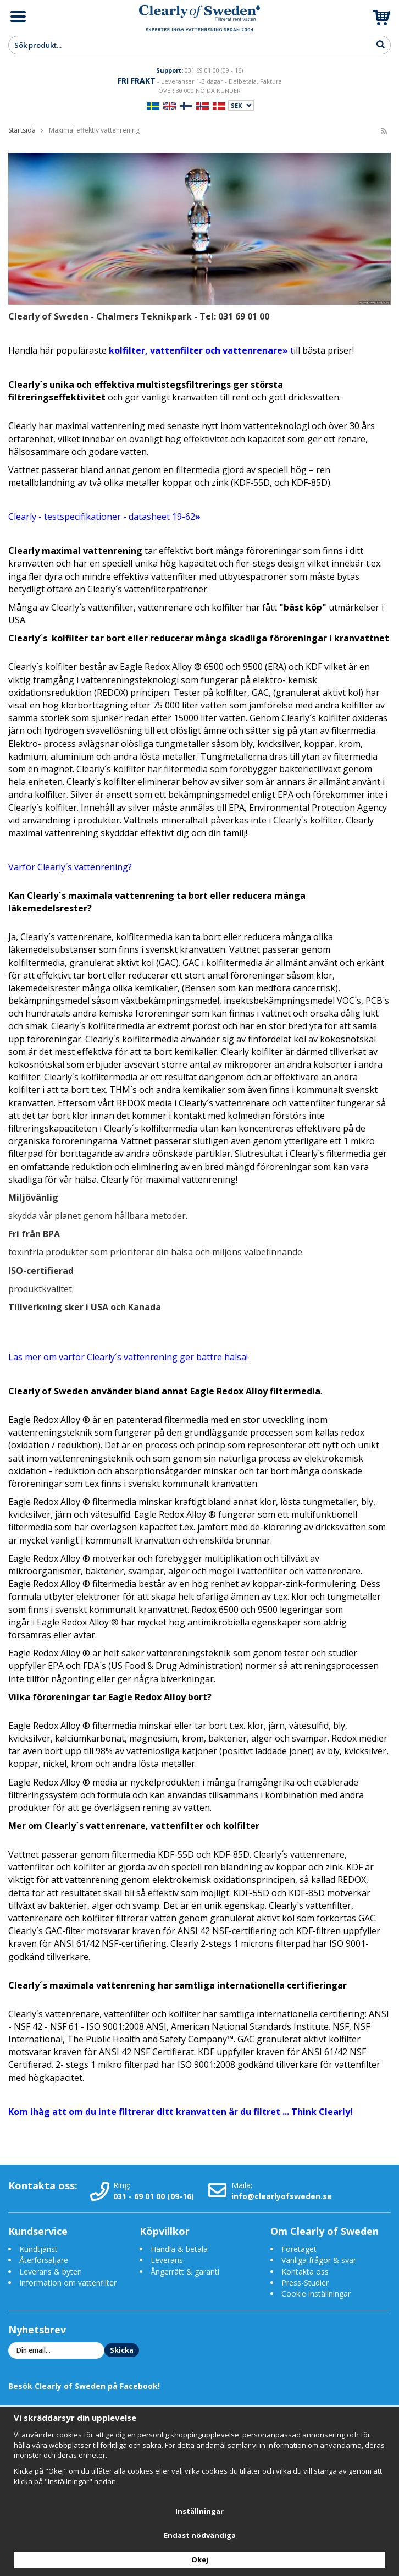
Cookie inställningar (316, 2293)
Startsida (22, 130)
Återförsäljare (43, 2260)
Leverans (167, 2260)
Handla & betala (179, 2249)
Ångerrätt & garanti (185, 2271)
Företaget (299, 2249)
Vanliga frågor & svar (318, 2260)
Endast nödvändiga (200, 2535)
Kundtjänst (38, 2249)
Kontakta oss (305, 2271)
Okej (199, 2559)
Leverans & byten (50, 2271)
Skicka (122, 2350)
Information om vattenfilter (68, 2282)
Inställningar (199, 2511)
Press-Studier (305, 2282)
